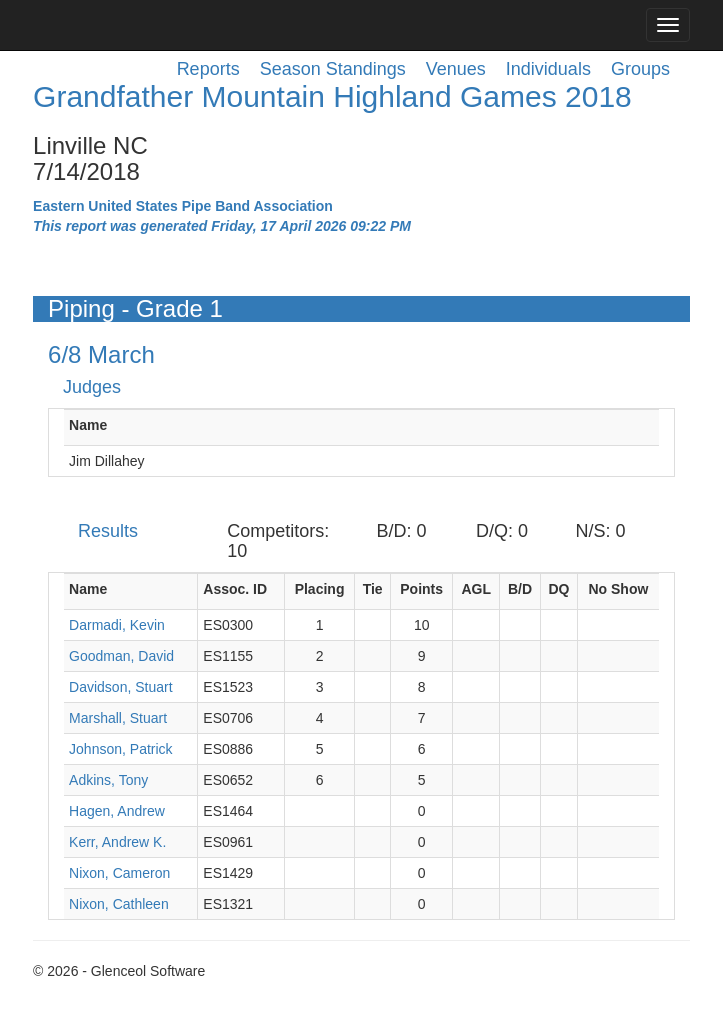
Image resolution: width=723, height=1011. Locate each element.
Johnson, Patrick (121, 749)
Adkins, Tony (108, 780)
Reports (208, 69)
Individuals (548, 69)
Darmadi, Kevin (117, 625)
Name (88, 425)
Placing (320, 589)
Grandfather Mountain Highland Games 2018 (332, 96)
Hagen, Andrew (117, 811)
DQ (558, 589)
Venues (456, 69)
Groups (640, 69)
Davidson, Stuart (121, 687)
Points (421, 589)
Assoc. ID (235, 589)
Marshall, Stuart (118, 718)
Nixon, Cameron (119, 873)
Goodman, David (121, 656)
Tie (373, 589)
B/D (520, 589)
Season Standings (333, 69)
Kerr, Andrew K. (117, 842)
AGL (476, 589)
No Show (618, 589)
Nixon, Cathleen (119, 904)
